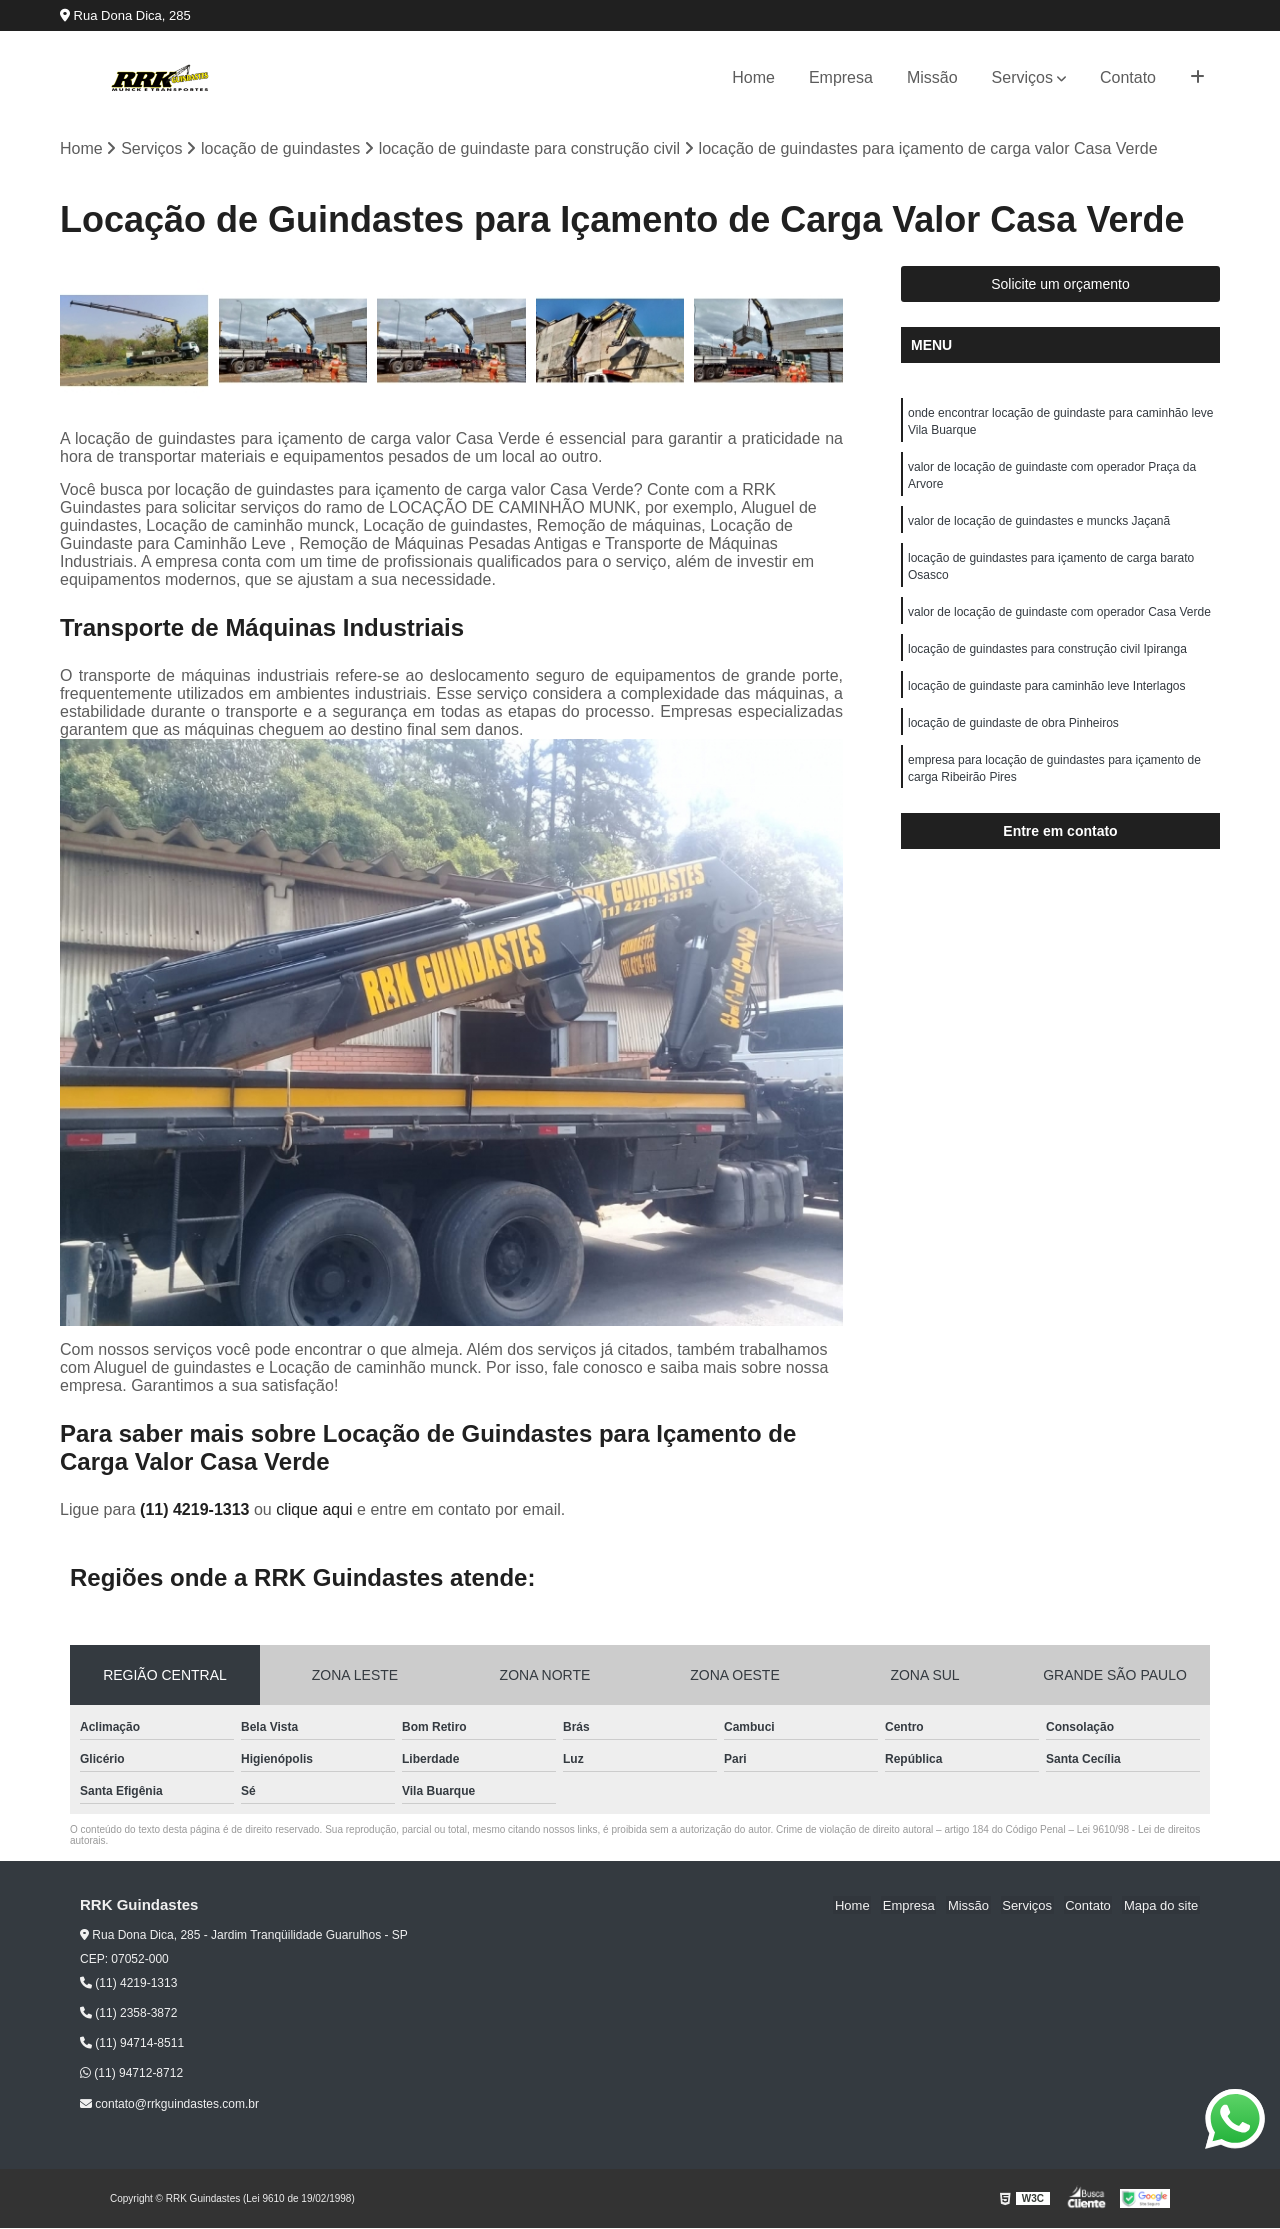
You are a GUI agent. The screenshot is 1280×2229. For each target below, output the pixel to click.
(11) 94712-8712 (131, 2074)
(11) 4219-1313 (197, 1510)
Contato (1128, 77)
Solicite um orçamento (1060, 285)
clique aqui (314, 1510)
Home (753, 77)
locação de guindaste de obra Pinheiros (1013, 734)
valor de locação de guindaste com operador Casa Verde (1059, 620)
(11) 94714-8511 (132, 2044)
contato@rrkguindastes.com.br (169, 2105)
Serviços (1022, 77)
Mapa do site (1162, 1906)
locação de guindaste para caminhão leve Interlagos (1047, 696)
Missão (932, 77)
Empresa (841, 77)
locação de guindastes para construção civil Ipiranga (1047, 658)
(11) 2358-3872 (128, 2014)
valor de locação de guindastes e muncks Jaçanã (1039, 526)
